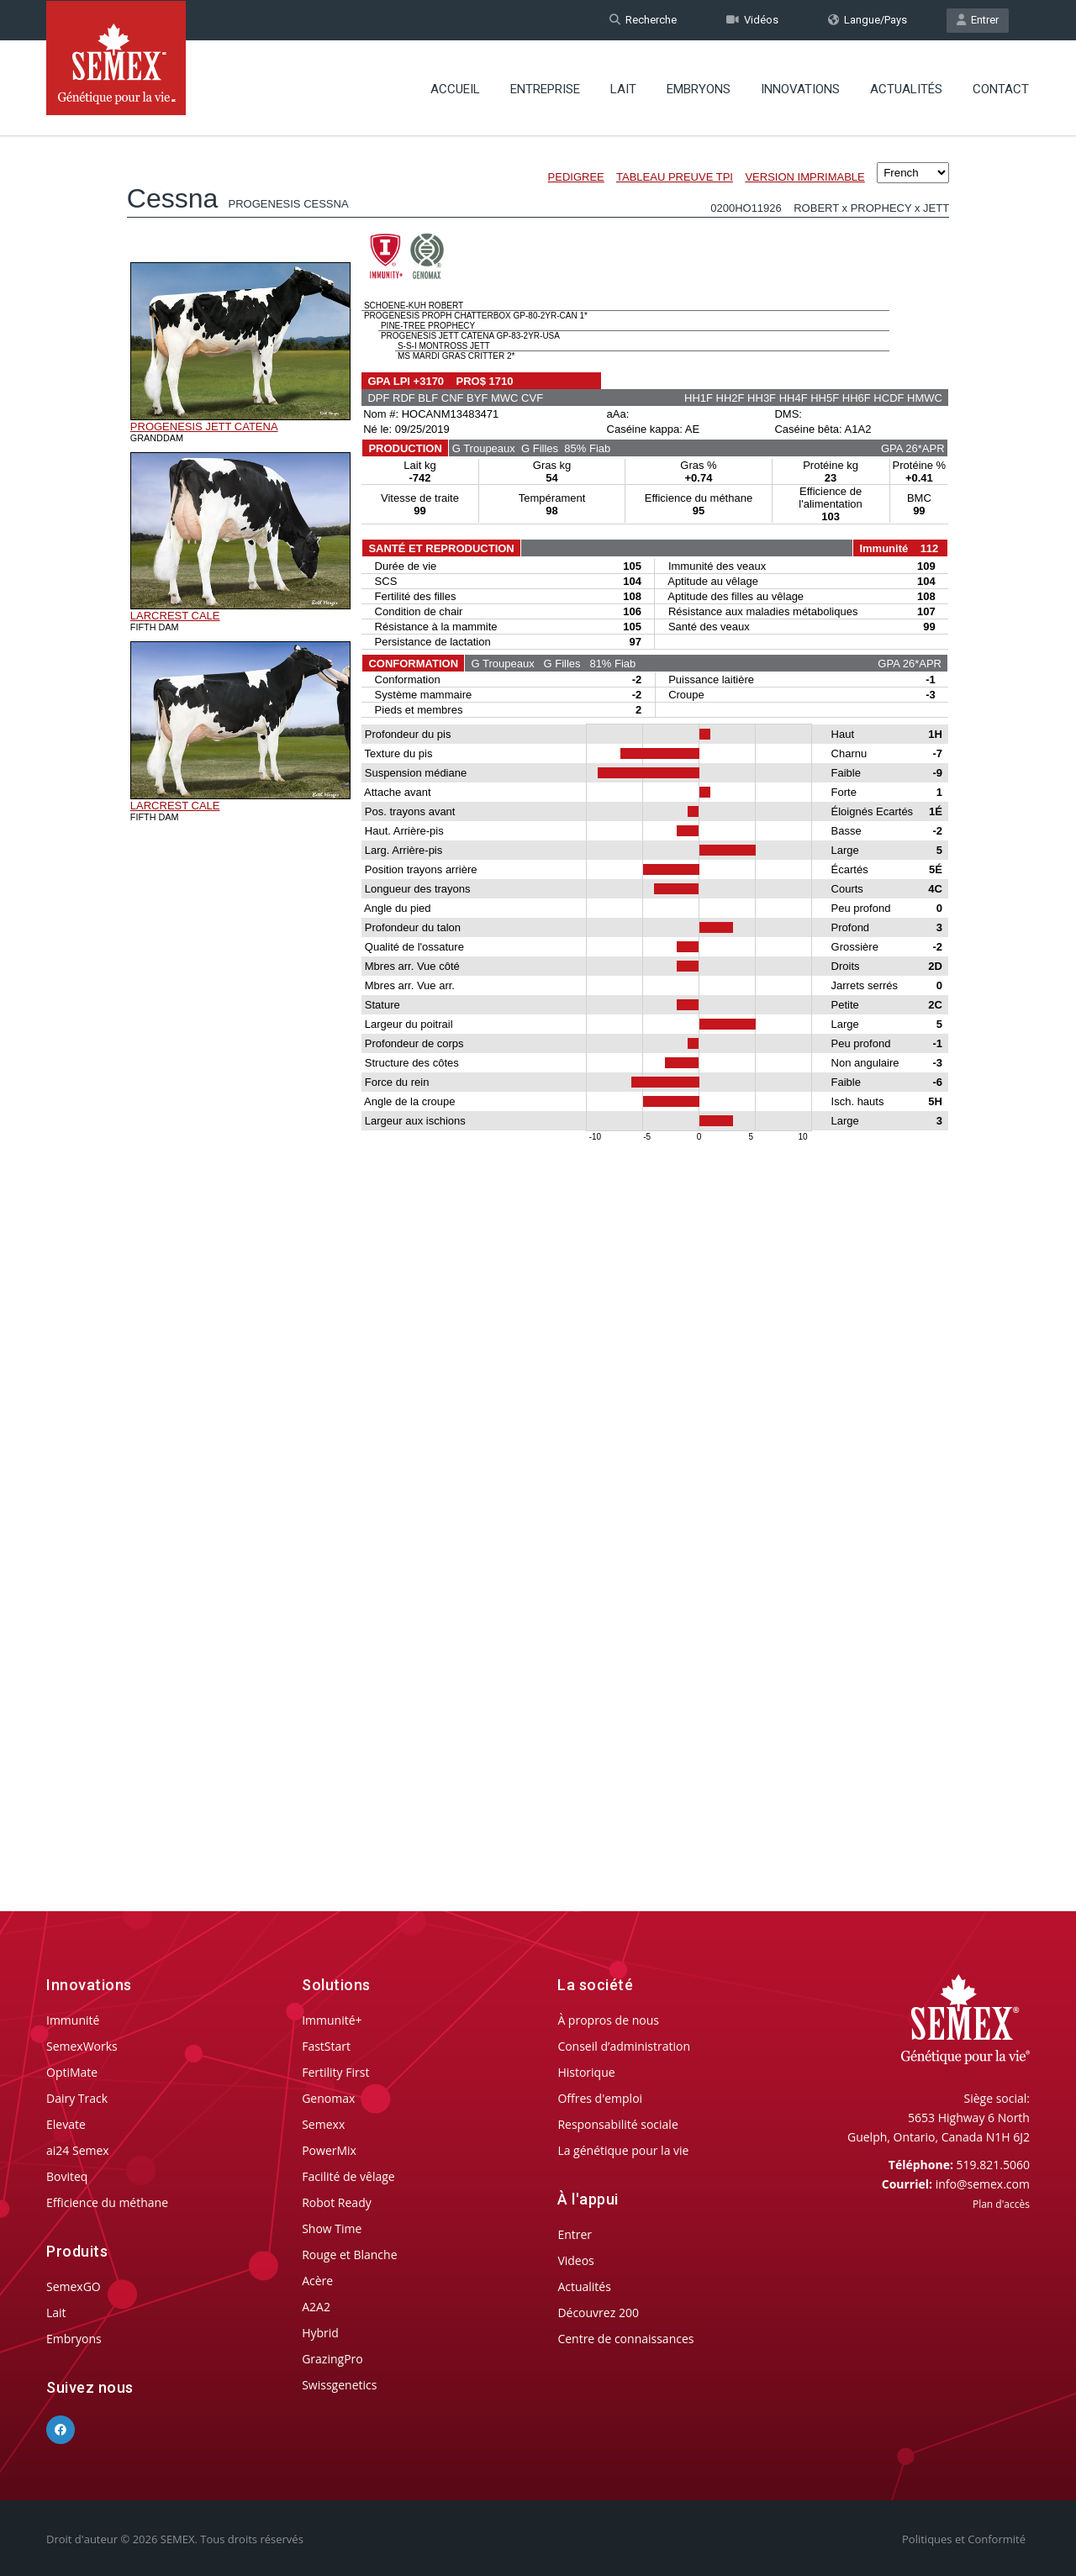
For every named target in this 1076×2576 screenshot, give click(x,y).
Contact (1001, 88)
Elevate (66, 2124)
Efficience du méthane (107, 2202)
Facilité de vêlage (348, 2176)
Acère (317, 2281)
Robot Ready (337, 2202)
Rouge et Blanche (349, 2255)
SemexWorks (82, 2046)
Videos (575, 2260)
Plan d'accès (1001, 2204)
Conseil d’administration (623, 2046)
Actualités (906, 88)
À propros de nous (608, 2020)
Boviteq (66, 2176)
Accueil (455, 88)
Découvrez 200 (598, 2313)
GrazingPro (332, 2359)
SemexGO (73, 2286)
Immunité (72, 2020)
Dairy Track (77, 2098)
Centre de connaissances (625, 2339)
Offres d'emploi (599, 2098)
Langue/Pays (867, 19)
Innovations (800, 88)
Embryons (699, 88)
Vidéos (752, 19)
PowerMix (329, 2150)
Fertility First (335, 2072)
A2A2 (316, 2307)
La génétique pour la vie (622, 2150)
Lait (623, 88)
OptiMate (72, 2072)
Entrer (978, 19)
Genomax (328, 2098)
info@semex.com (983, 2184)
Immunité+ (331, 2020)
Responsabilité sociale (617, 2124)
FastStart (326, 2046)
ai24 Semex (77, 2150)
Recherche (643, 19)
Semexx (323, 2124)
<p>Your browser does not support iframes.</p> (538, 990)
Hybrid (320, 2333)
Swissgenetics (339, 2385)
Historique (585, 2072)
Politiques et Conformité (964, 2539)
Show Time (331, 2228)
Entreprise (545, 88)
